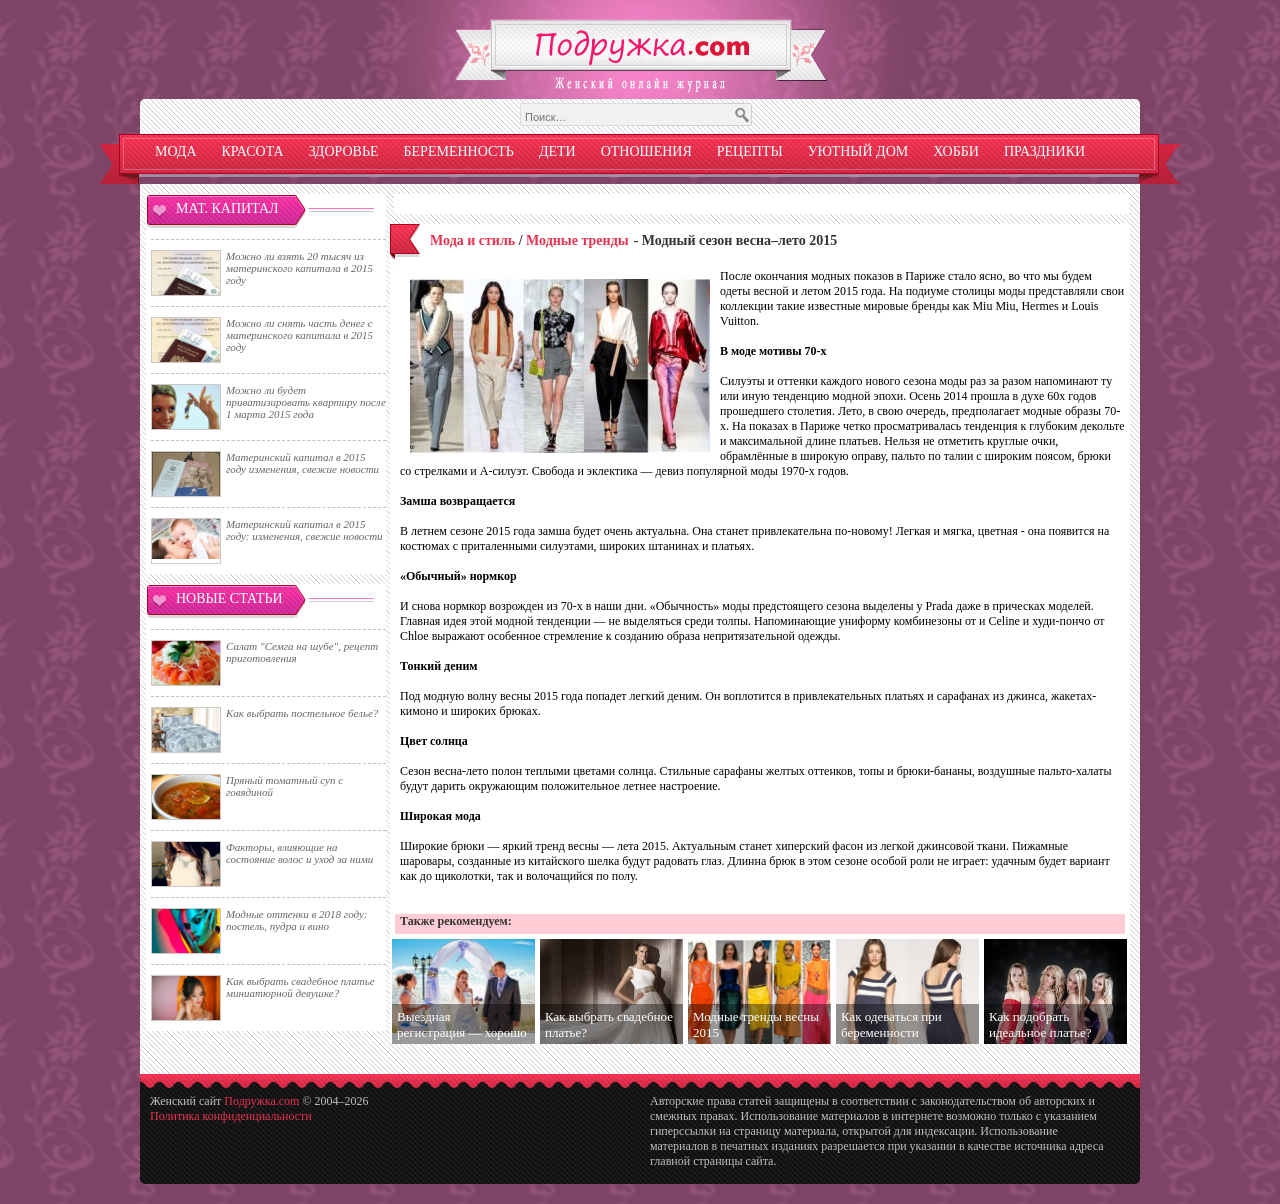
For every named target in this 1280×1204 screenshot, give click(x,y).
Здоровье (344, 151)
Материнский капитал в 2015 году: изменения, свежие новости (304, 530)
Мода (176, 151)
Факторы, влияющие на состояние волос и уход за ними (299, 853)
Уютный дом (858, 151)
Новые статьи (229, 598)
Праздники (1044, 151)
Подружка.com (261, 1101)
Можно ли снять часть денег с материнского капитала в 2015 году (299, 335)
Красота (253, 151)
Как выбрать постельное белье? (302, 713)
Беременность (459, 151)
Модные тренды (577, 240)
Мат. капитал (227, 208)
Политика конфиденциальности (231, 1116)
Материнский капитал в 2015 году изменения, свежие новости (302, 463)
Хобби (956, 151)
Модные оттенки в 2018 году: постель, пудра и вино (296, 920)
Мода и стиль (472, 240)
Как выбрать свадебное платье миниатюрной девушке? (300, 987)
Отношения (646, 151)
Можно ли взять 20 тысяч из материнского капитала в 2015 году (299, 268)
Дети (557, 151)
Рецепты (750, 151)
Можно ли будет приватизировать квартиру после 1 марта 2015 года (306, 402)
